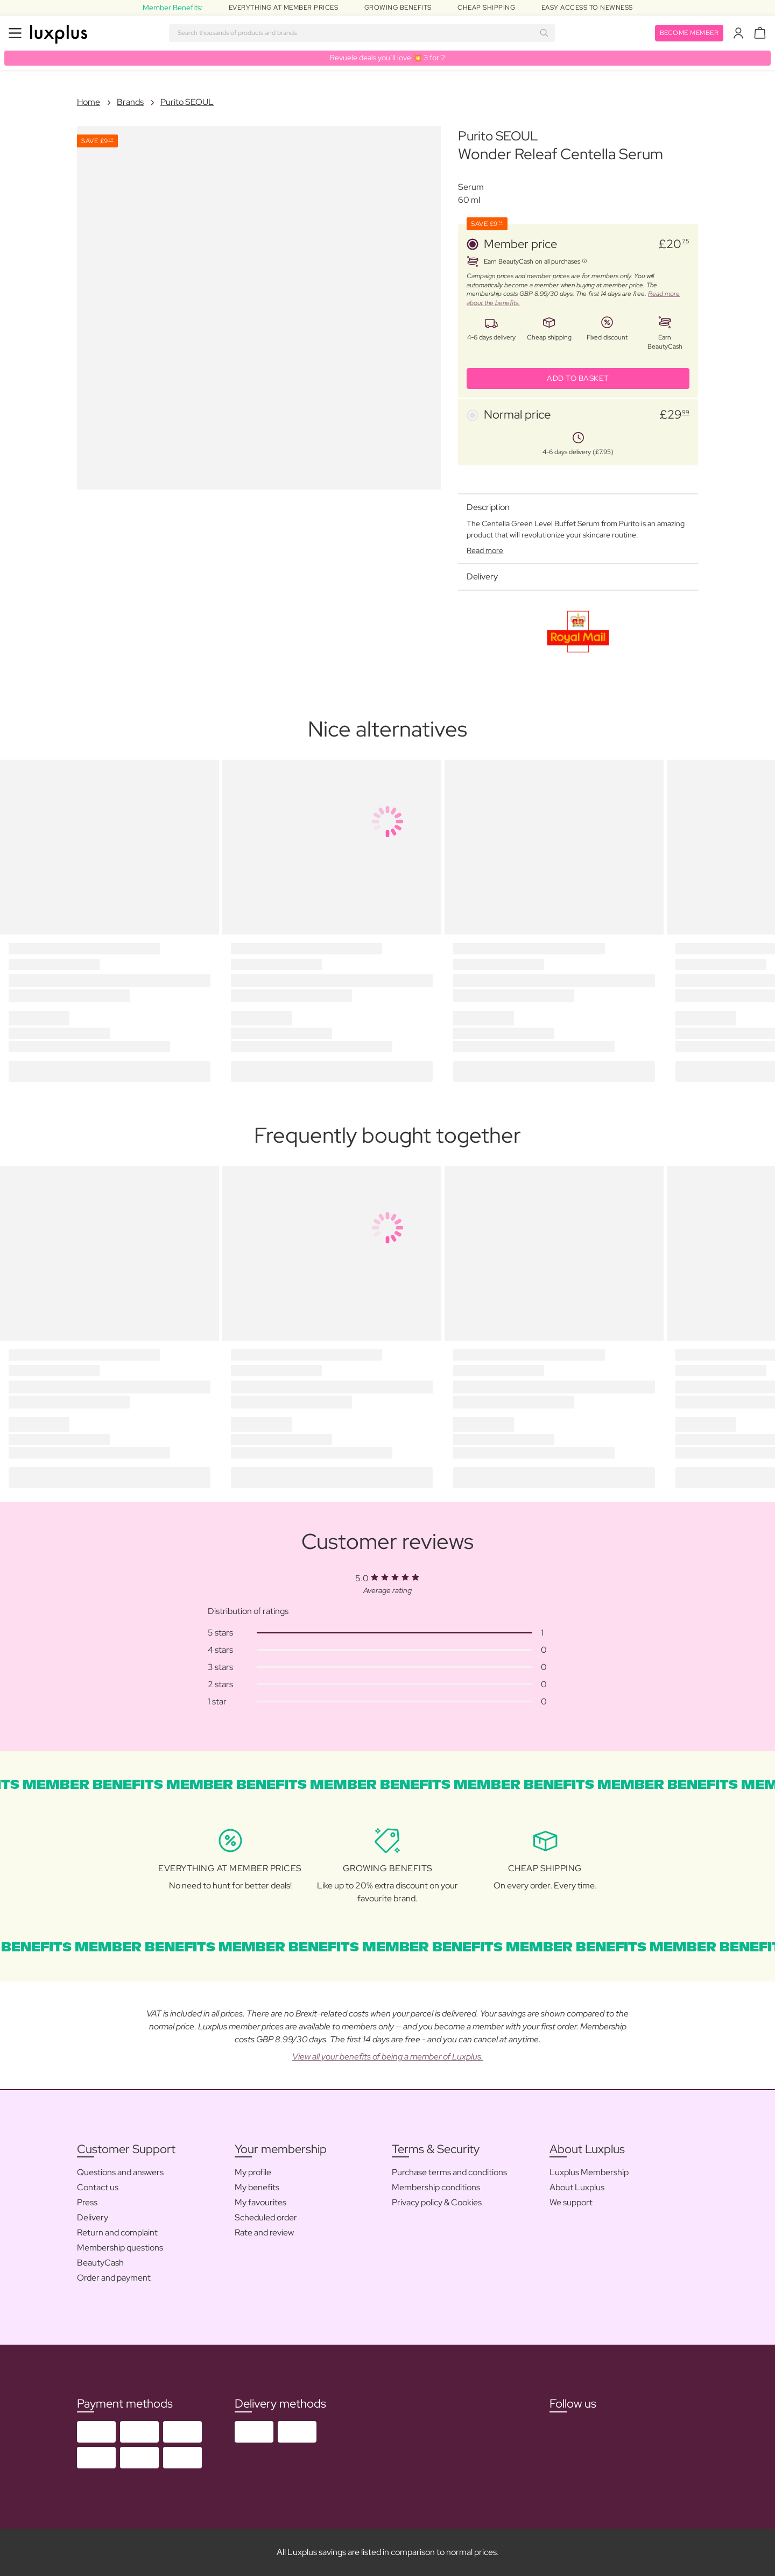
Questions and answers (120, 2172)
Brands (130, 102)
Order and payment (114, 2277)
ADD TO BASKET (578, 378)
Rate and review (264, 2232)
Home (88, 102)
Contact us (97, 2187)
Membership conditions (436, 2187)
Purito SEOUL (187, 102)
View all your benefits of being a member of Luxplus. (387, 2056)
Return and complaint (117, 2232)
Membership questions (120, 2247)
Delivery (92, 2217)
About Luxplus (576, 2187)
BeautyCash (100, 2262)
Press (87, 2202)
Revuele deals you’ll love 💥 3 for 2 (387, 57)
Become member (689, 33)
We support (571, 2202)
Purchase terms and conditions (449, 2172)
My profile (253, 2172)
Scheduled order (266, 2217)
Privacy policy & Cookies (437, 2202)
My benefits (257, 2187)
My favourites (260, 2202)
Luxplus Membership (589, 2172)
